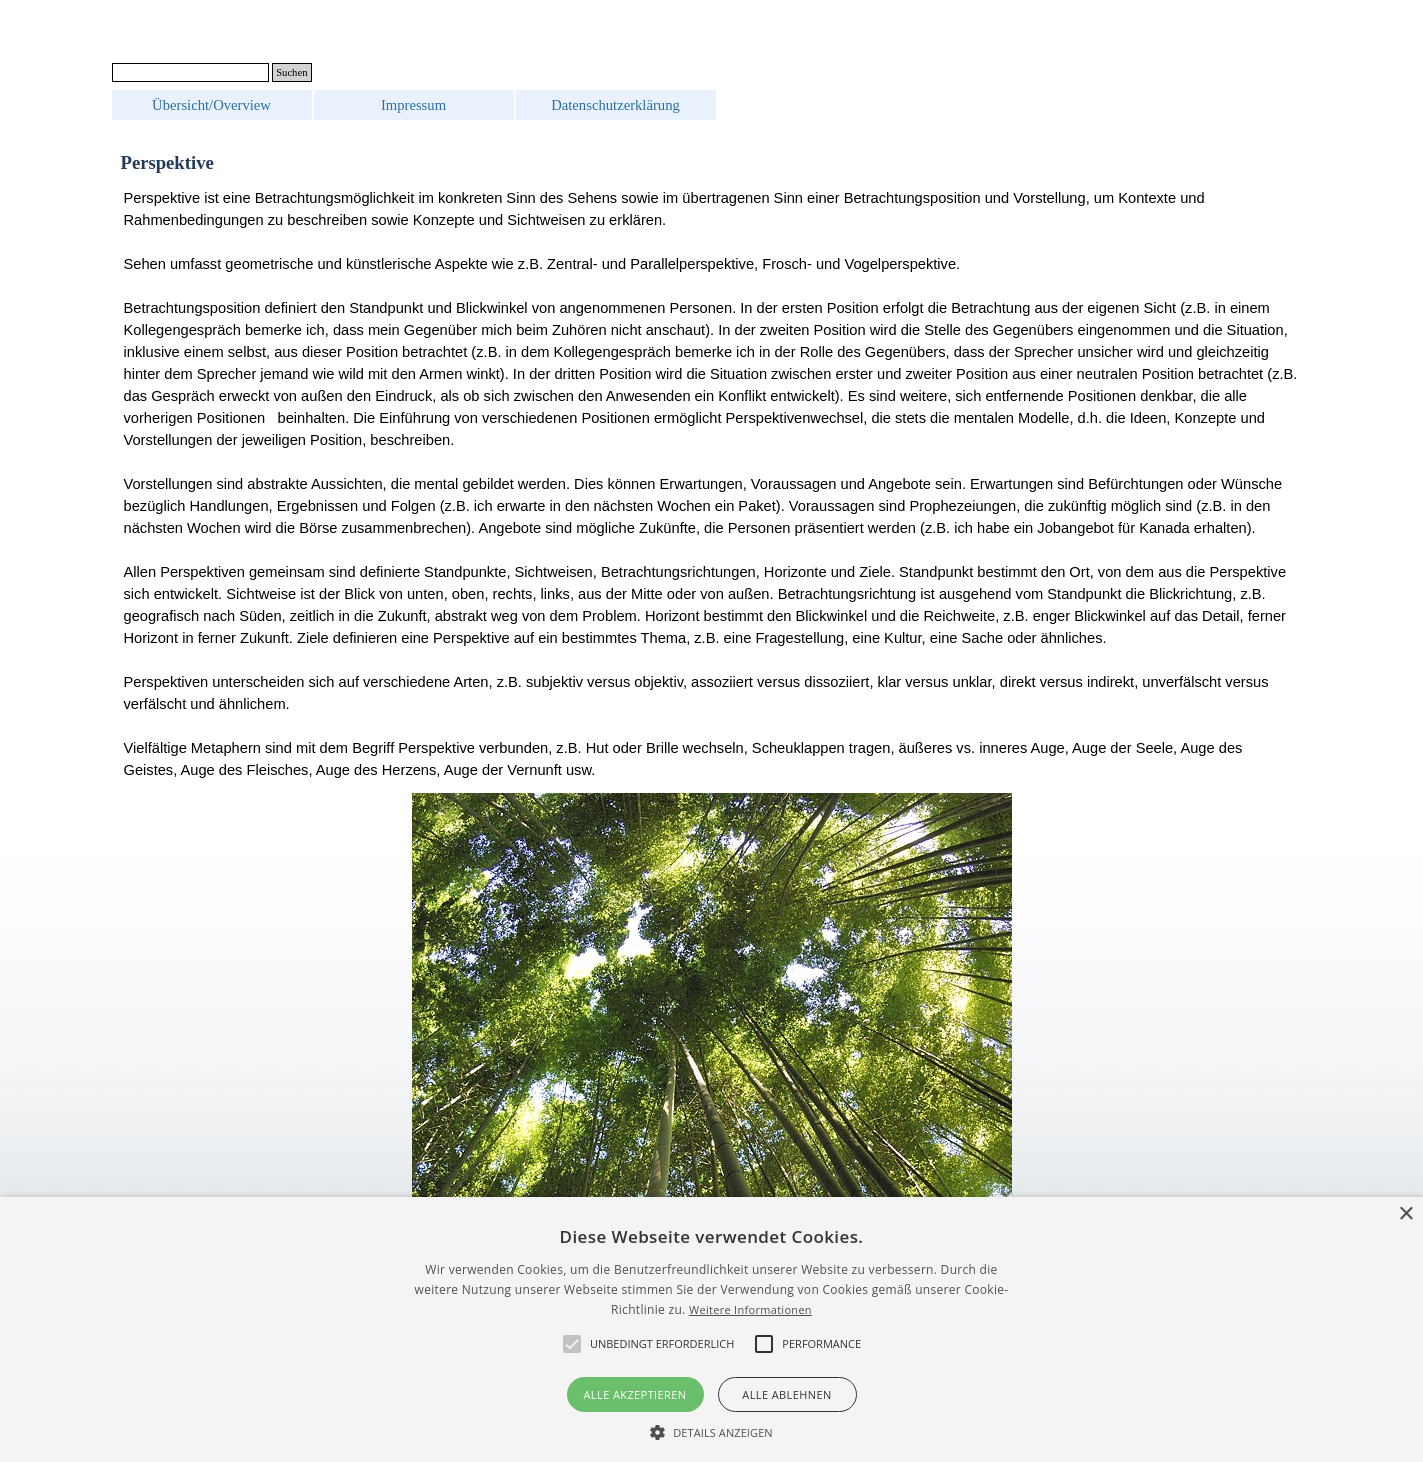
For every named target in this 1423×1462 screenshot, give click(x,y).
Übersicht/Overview (211, 105)
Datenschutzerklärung (615, 105)
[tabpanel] (712, 484)
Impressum (413, 105)
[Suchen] (191, 72)
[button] (711, 1430)
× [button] (1405, 1214)
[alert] (711, 1329)
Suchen (291, 72)
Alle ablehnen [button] (786, 1394)
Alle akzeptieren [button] (635, 1394)
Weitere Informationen (750, 1309)
